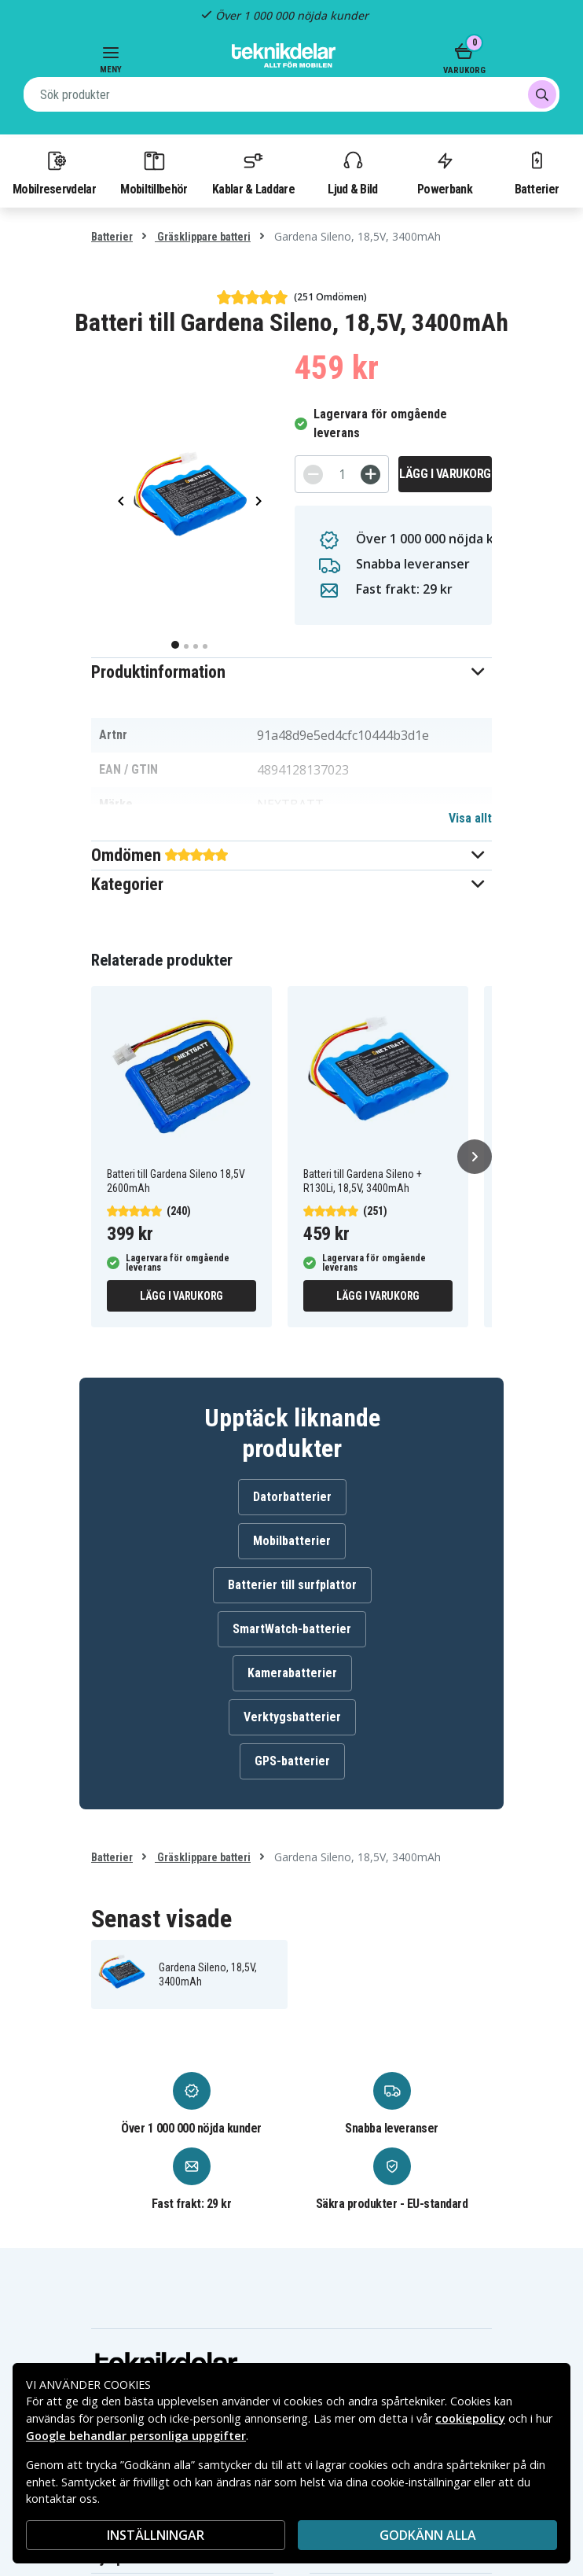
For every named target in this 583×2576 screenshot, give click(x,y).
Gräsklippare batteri (203, 236)
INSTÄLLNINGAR (155, 2535)
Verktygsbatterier (292, 1716)
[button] (291, 671)
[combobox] (291, 94)
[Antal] (342, 474)
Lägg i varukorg (445, 473)
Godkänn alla (428, 2535)
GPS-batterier (292, 1761)
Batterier (537, 172)
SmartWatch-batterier (292, 1628)
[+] (370, 474)
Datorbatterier (292, 1496)
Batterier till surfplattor (292, 1584)
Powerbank (444, 172)
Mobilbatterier (292, 1540)
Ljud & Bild (352, 172)
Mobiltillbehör (153, 172)
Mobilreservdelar (54, 172)
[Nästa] (474, 1156)
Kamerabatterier (292, 1672)
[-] (313, 474)
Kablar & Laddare (253, 172)
